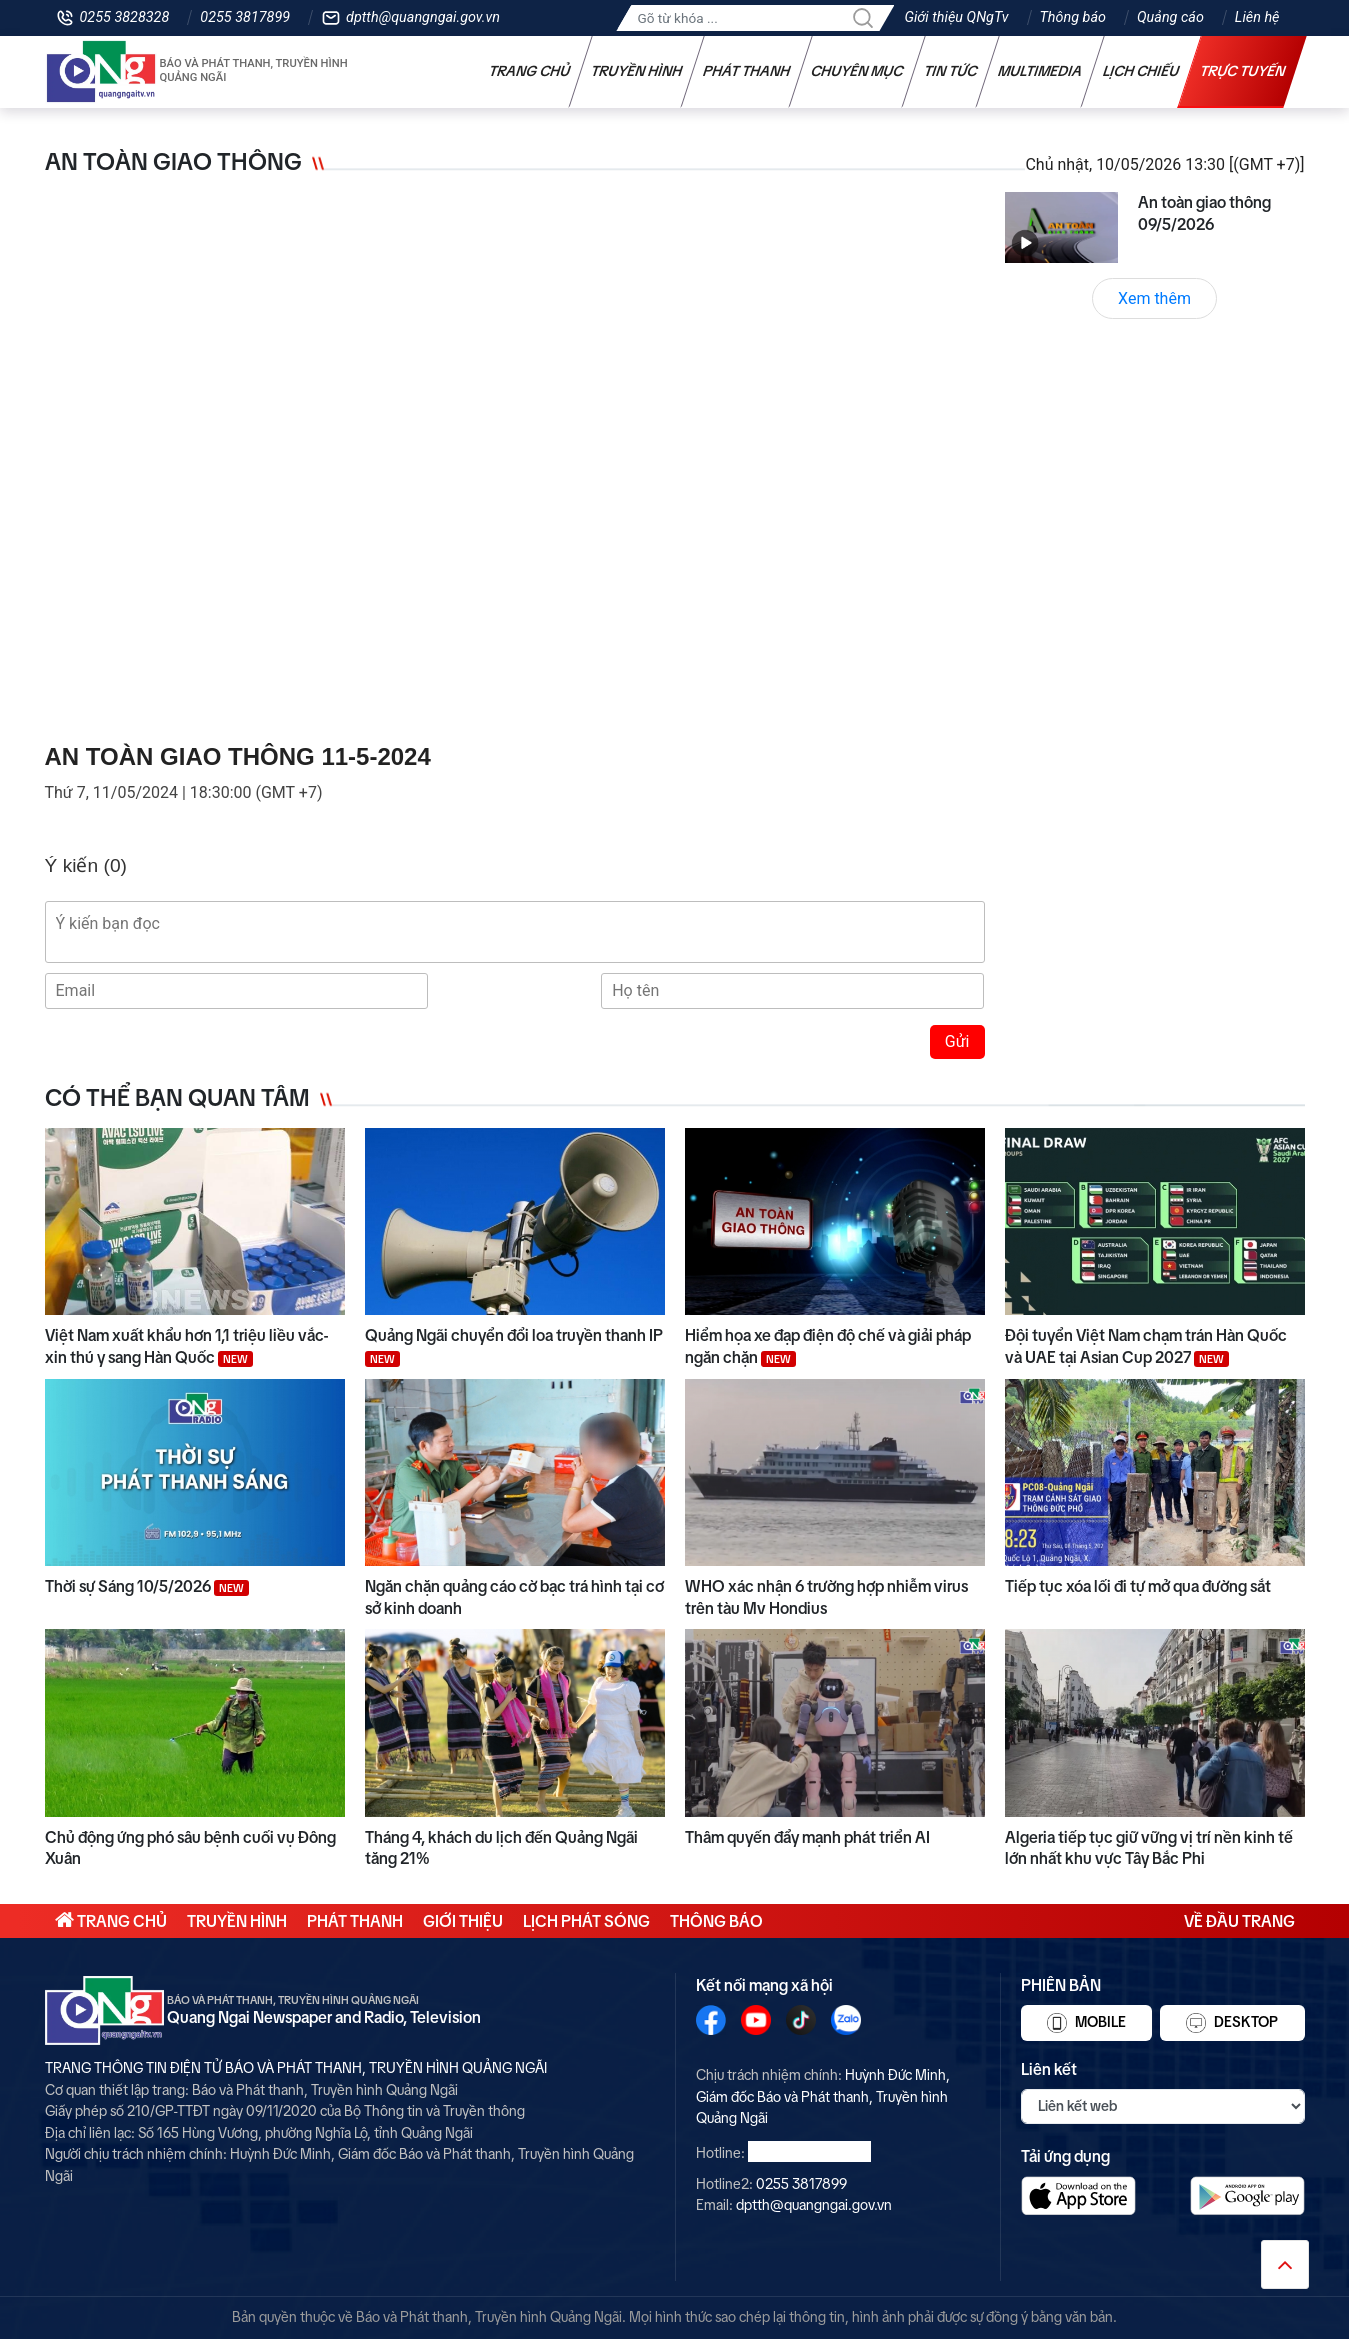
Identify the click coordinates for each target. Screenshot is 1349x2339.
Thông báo (1073, 17)
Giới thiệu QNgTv (956, 17)
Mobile (1086, 2023)
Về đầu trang (1239, 1921)
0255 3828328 (125, 17)
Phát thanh (746, 71)
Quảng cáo (1170, 17)
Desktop (1232, 2023)
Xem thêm (1154, 298)
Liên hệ (1257, 17)
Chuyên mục (856, 71)
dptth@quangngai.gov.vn (423, 17)
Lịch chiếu (1140, 71)
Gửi (957, 1041)
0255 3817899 (245, 17)
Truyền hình (636, 71)
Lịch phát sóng (586, 1921)
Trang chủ (529, 71)
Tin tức (950, 71)
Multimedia (1039, 71)
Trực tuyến (1242, 71)
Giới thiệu (463, 1921)
